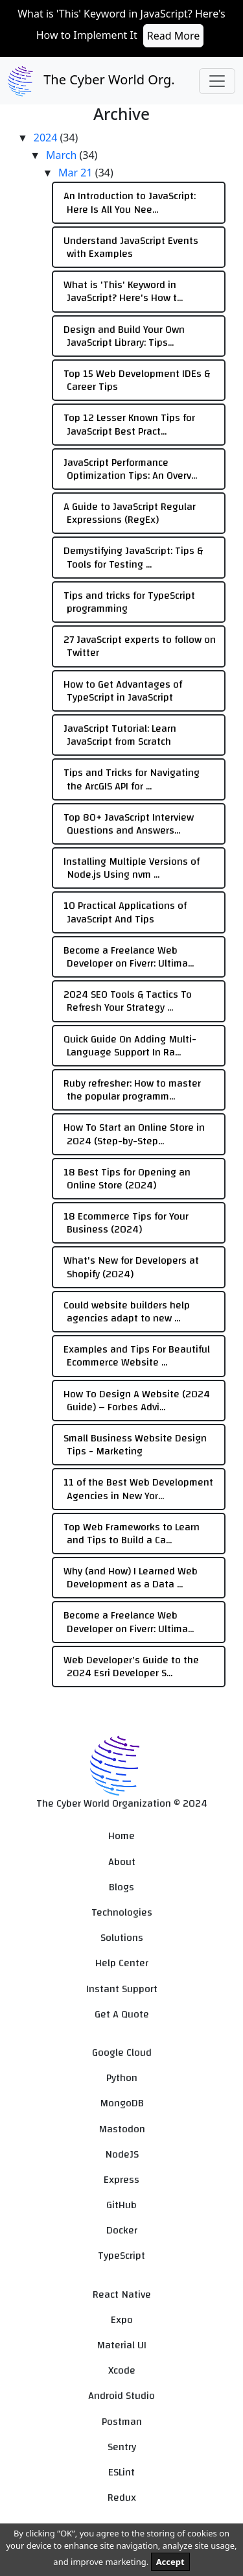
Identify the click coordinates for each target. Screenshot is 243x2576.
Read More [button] (173, 36)
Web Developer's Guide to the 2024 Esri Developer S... (131, 1666)
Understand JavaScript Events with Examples (131, 247)
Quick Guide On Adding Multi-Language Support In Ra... (130, 1045)
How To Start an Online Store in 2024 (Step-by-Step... (134, 1134)
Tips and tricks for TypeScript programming (129, 602)
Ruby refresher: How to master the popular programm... (132, 1090)
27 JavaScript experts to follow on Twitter (140, 646)
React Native (122, 2294)
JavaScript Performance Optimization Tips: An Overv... (130, 469)
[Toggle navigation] (217, 81)
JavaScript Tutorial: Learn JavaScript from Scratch (120, 735)
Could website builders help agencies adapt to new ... (127, 1311)
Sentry (122, 2447)
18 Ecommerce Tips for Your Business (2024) (126, 1223)
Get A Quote (122, 2014)
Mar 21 (76, 172)
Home (121, 1836)
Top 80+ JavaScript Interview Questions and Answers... (129, 824)
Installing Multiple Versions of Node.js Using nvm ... (132, 868)
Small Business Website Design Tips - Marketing (135, 1444)
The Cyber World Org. (91, 81)
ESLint (121, 2472)
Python (121, 2078)
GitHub (121, 2205)
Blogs (121, 1887)
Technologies (121, 1912)
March (63, 155)
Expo (122, 2320)
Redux (122, 2497)
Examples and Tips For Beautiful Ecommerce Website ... (137, 1356)
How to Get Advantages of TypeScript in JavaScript (123, 691)
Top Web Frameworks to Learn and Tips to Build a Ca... (132, 1533)
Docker (121, 2230)
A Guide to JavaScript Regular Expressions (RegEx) (130, 513)
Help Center (121, 1963)
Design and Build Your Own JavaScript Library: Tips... (124, 336)
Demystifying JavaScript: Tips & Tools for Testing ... (133, 557)
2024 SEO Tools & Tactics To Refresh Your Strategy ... (128, 1001)
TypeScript (121, 2255)
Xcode (121, 2370)
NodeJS (122, 2154)
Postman (122, 2422)
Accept (170, 2562)
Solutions (121, 1938)
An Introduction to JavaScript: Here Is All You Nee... (130, 202)
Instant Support (121, 1989)
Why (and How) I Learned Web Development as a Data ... (131, 1577)
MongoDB (122, 2103)
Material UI (121, 2345)
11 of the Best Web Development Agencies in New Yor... (138, 1489)
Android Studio (121, 2396)
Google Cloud (122, 2052)
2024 (47, 137)
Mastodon (121, 2129)
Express (121, 2180)
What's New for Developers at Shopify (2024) (131, 1267)
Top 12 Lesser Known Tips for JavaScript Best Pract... (129, 424)
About (121, 1862)
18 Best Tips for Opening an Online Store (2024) (127, 1178)
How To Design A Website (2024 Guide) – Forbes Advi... (137, 1400)
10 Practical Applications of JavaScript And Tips (125, 912)
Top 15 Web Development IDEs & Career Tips (137, 380)
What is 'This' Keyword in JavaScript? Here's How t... (123, 291)
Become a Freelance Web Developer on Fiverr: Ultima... (129, 957)
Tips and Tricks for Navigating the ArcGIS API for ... (132, 779)
